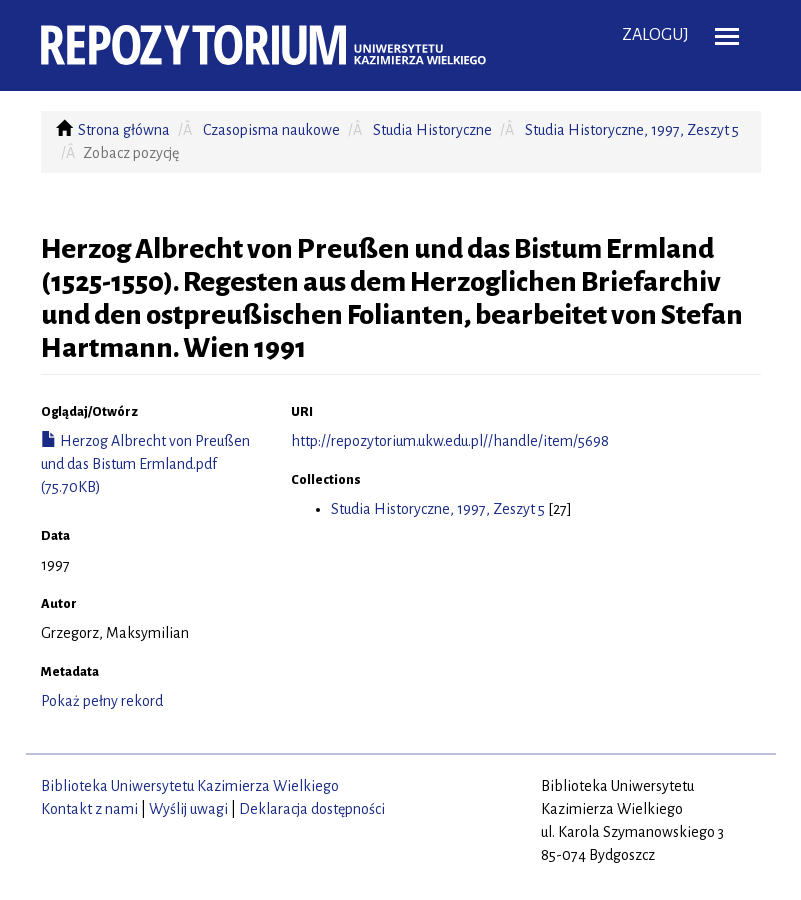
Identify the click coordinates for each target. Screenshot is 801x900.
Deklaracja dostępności (312, 809)
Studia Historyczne (432, 130)
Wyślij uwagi (188, 809)
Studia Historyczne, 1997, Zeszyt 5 (632, 130)
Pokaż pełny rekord (102, 701)
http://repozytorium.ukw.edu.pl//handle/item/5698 (450, 441)
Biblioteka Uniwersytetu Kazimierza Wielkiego (190, 786)
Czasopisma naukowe (271, 130)
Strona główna (124, 130)
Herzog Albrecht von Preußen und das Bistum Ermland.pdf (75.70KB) (145, 464)
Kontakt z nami (89, 809)
